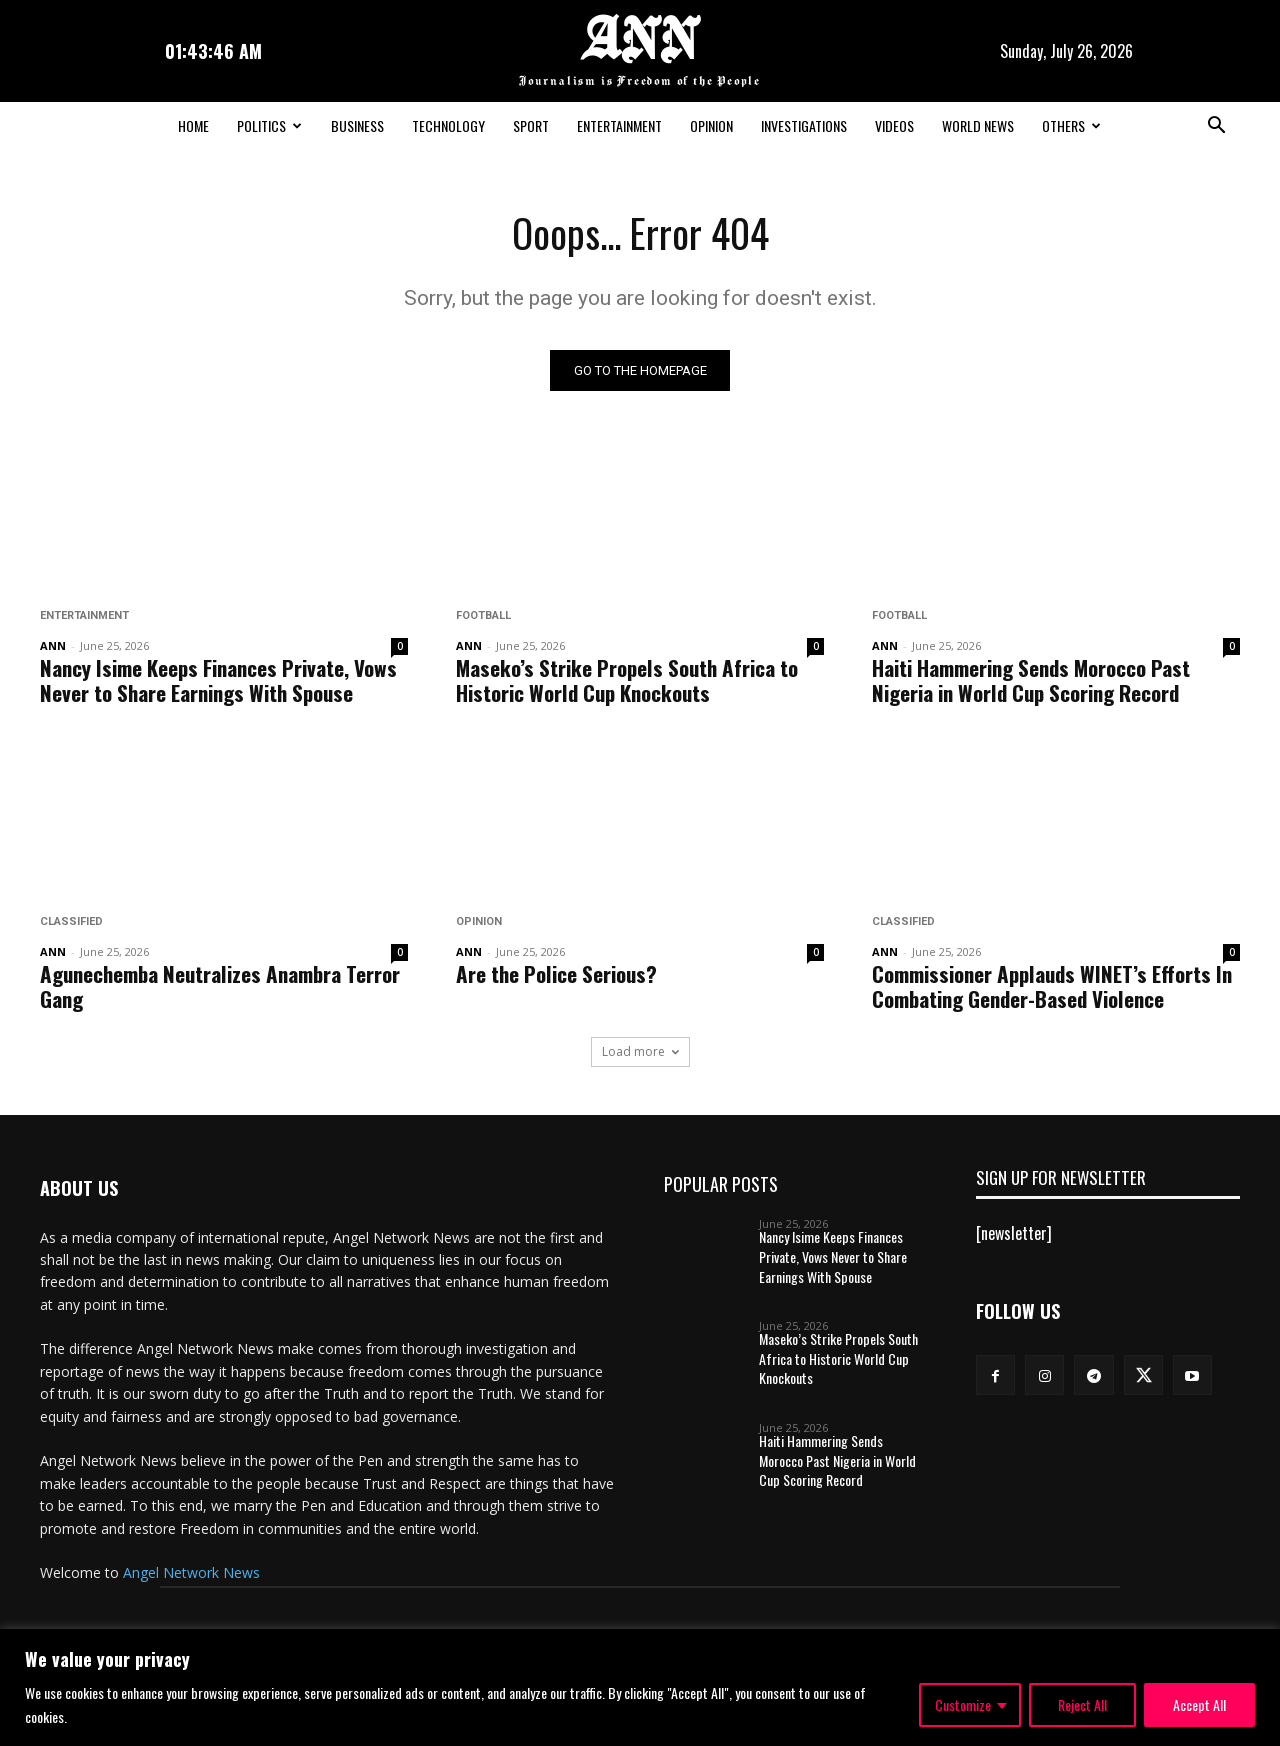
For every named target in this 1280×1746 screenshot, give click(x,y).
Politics (269, 125)
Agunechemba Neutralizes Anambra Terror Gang (220, 987)
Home (193, 125)
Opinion (711, 125)
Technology (448, 125)
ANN (53, 646)
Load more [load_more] (640, 1052)
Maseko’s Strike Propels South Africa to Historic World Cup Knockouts (627, 681)
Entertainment (619, 125)
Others (1071, 125)
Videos (894, 125)
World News (978, 125)
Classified (71, 922)
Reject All (1082, 1704)
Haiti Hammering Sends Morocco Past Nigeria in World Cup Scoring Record (1031, 681)
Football (483, 616)
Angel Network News (191, 1574)
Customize (963, 1704)
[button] (1216, 127)
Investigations (804, 125)
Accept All (1199, 1704)
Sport (531, 125)
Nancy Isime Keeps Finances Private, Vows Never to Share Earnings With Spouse (218, 681)
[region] (640, 1687)
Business (357, 125)
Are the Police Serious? (556, 974)
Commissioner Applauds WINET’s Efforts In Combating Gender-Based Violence (1052, 987)
